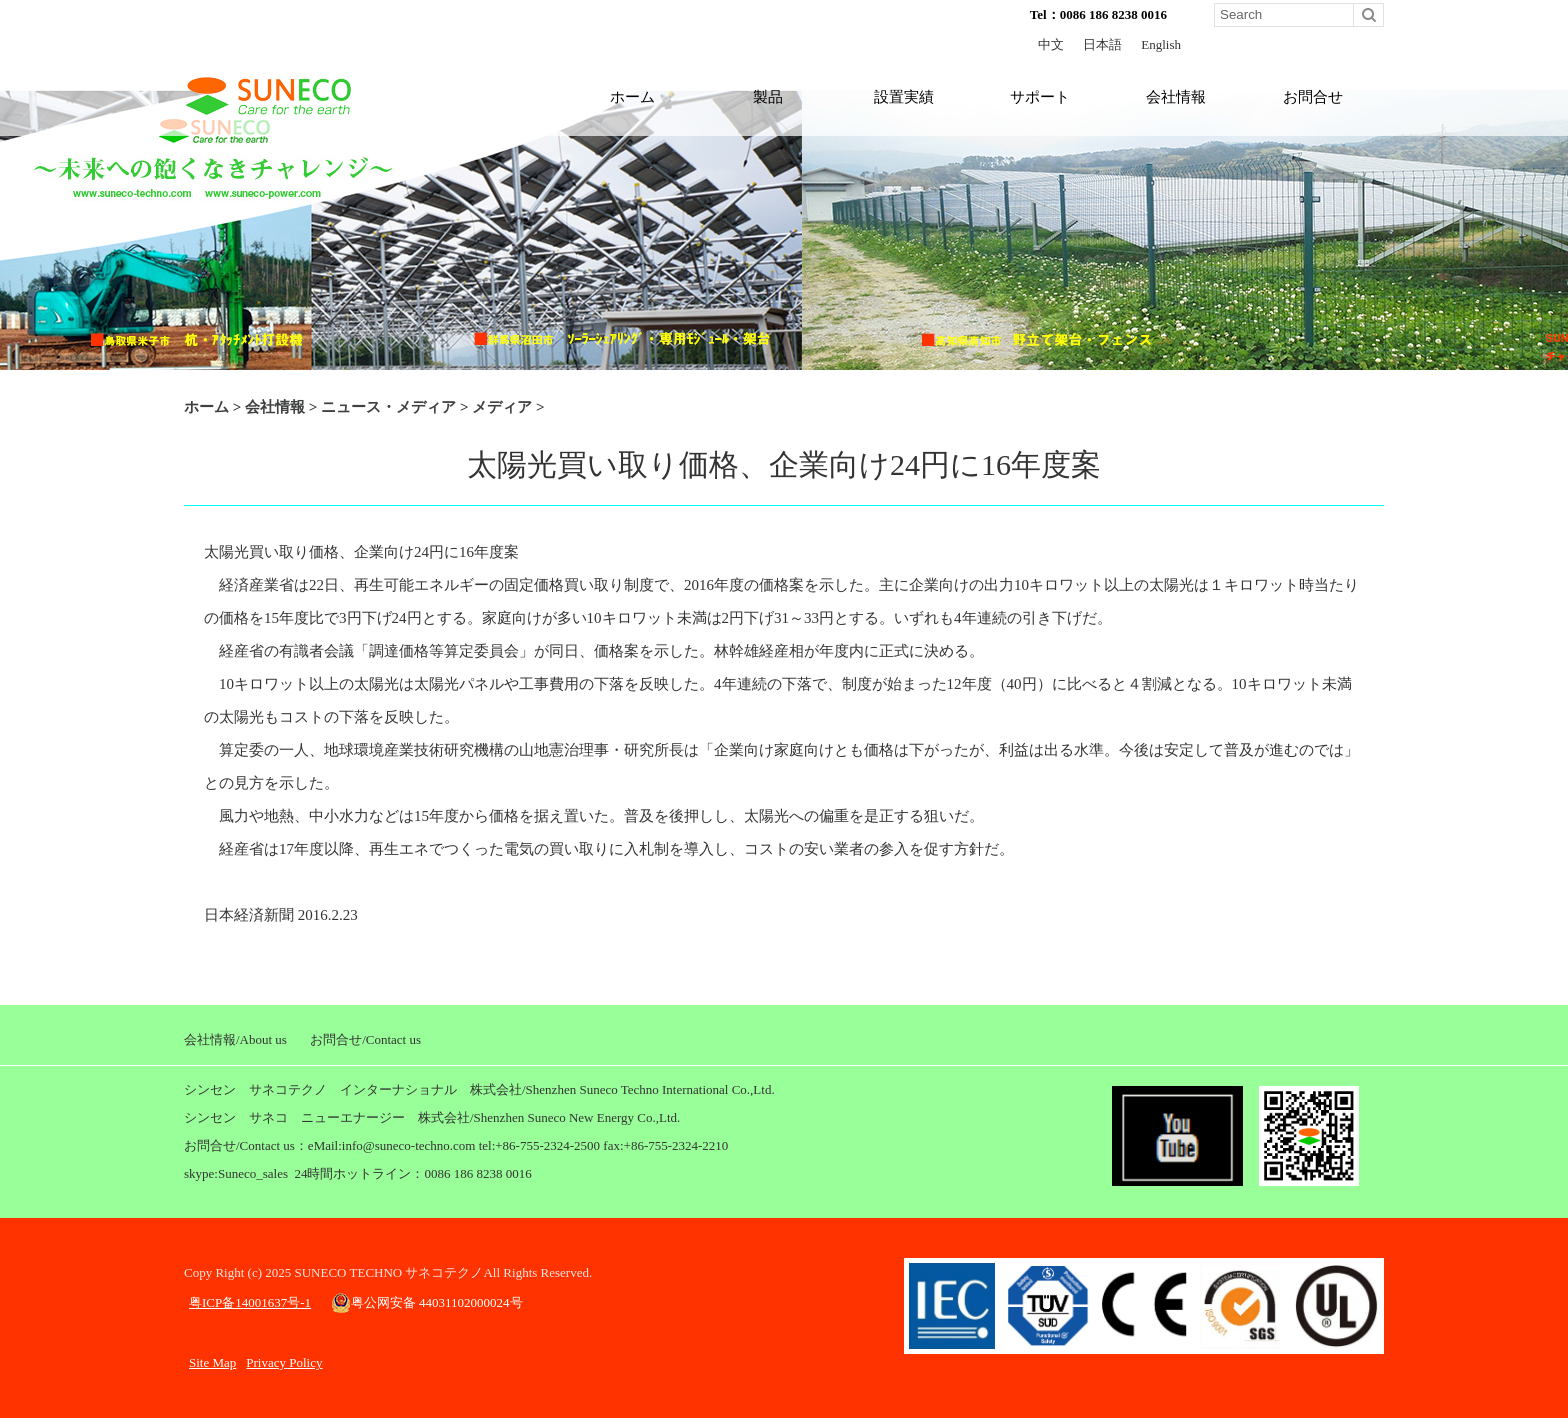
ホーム (632, 97)
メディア (502, 407)
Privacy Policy (284, 1362)
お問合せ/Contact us (365, 1039)
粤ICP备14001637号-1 (250, 1302)
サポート (1040, 97)
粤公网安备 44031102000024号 (427, 1303)
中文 (1051, 44)
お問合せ (1313, 97)
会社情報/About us (235, 1039)
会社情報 (1176, 97)
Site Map (212, 1362)
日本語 (1102, 44)
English (1161, 44)
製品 (768, 97)
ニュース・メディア (388, 407)
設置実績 (904, 97)
